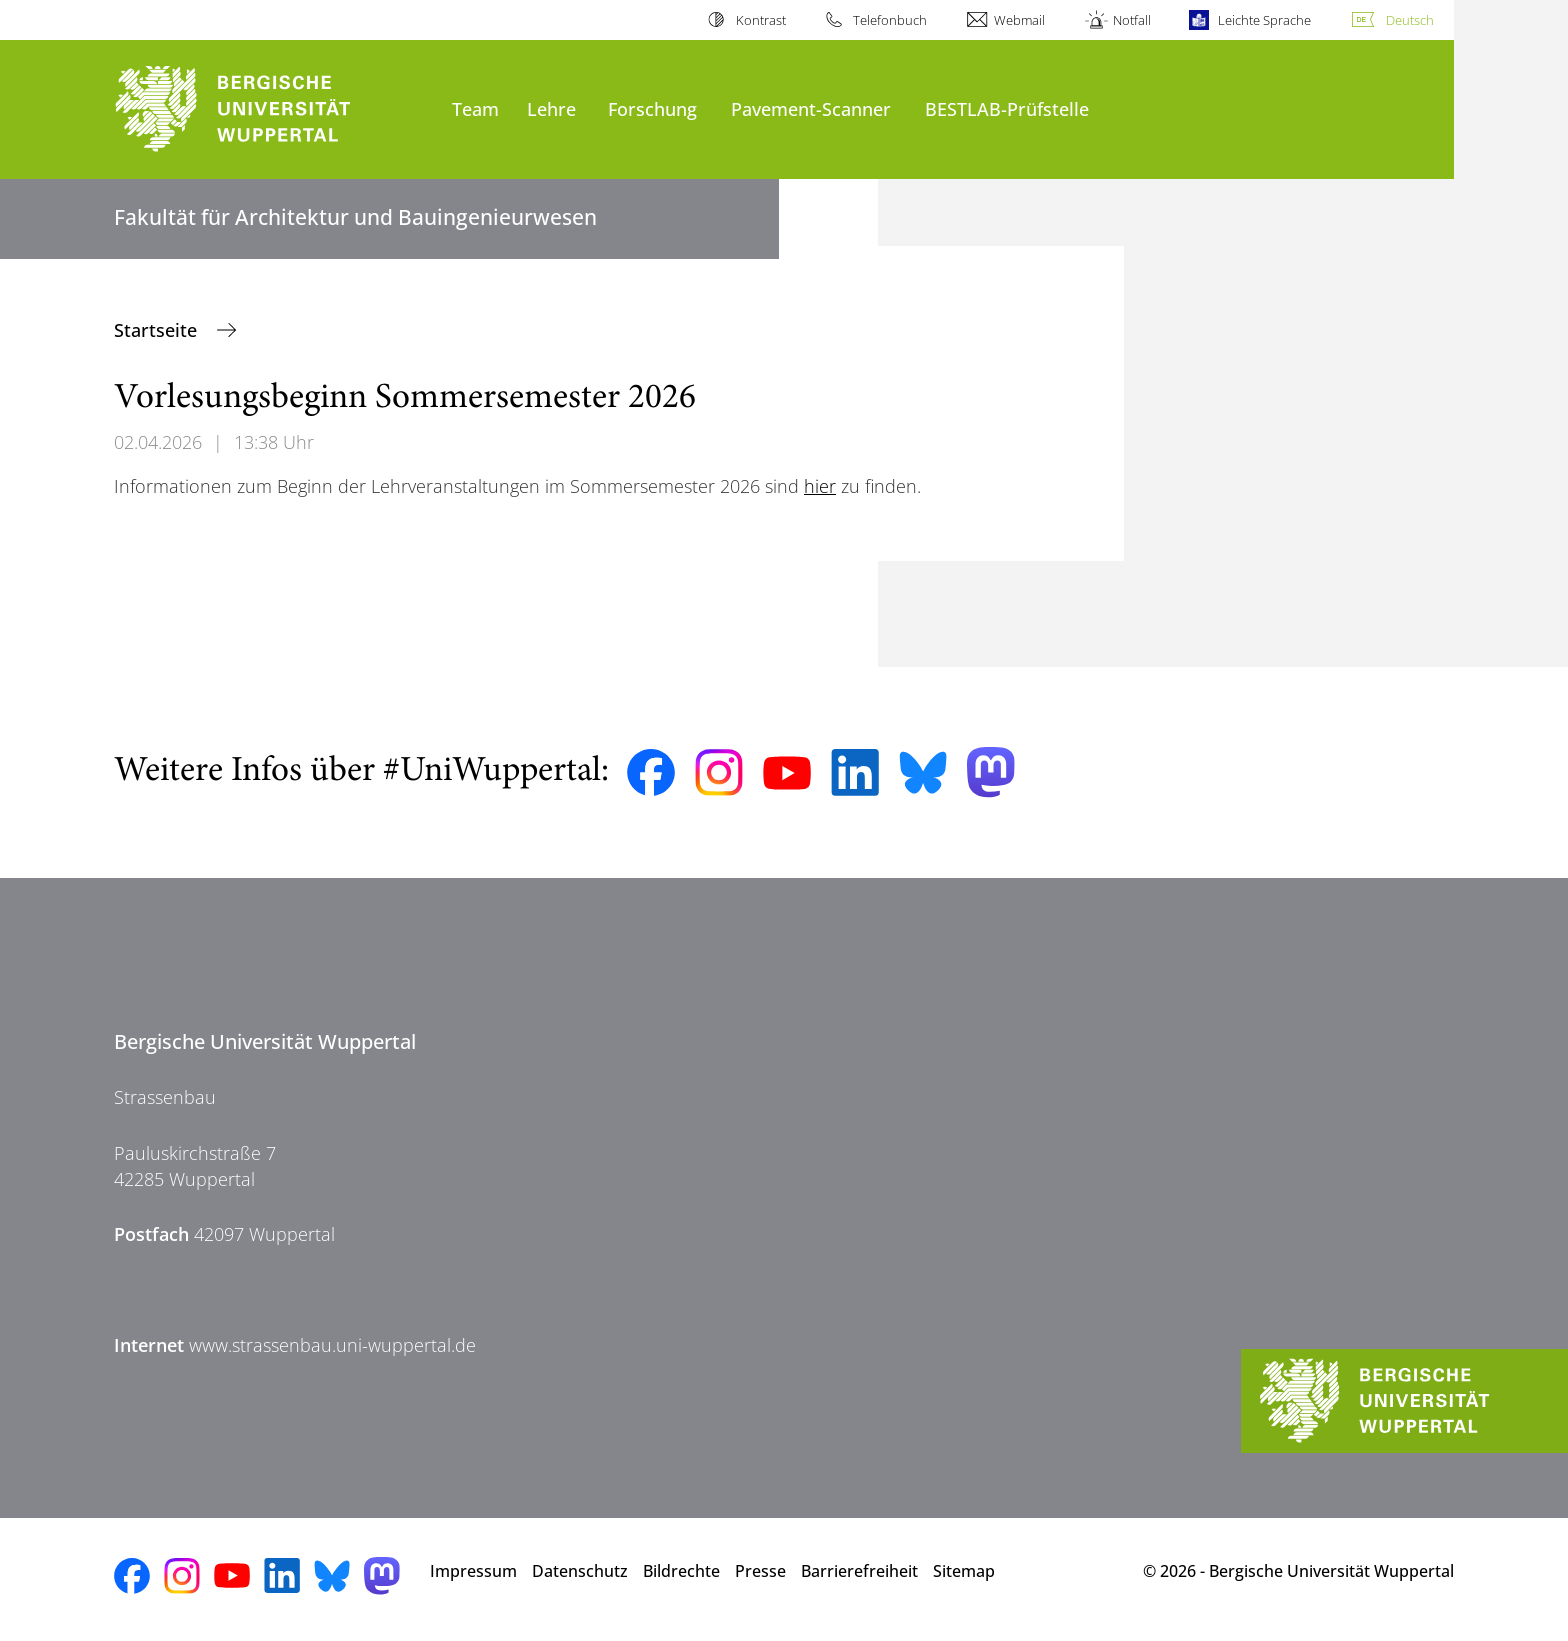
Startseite (158, 330)
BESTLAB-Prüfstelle (1007, 108)
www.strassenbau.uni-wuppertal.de (332, 1345)
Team (475, 108)
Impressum (473, 1571)
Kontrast (761, 20)
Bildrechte (681, 1571)
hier (820, 486)
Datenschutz (580, 1571)
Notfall (1132, 20)
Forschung (652, 108)
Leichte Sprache (1264, 20)
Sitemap (964, 1571)
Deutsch (1410, 20)
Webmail (1019, 20)
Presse (760, 1571)
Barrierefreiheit (859, 1571)
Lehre (551, 108)
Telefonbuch (890, 20)
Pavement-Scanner (811, 108)
